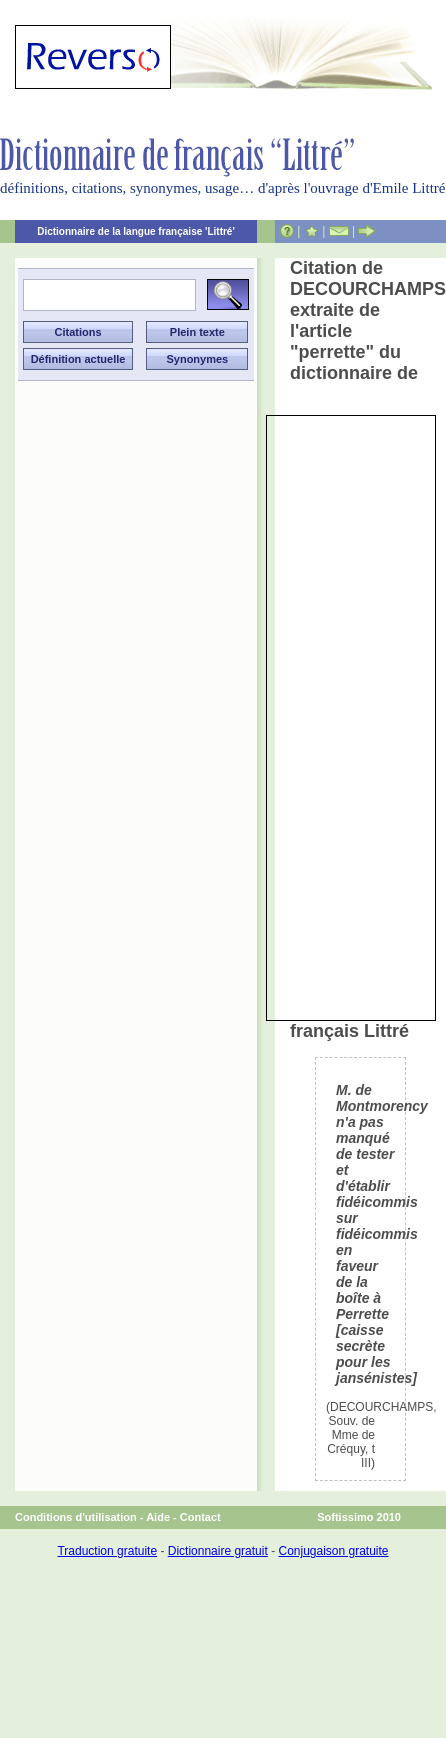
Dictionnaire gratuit (218, 1551)
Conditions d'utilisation (76, 1517)
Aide (158, 1517)
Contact (200, 1517)
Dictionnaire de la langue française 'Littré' (136, 231)
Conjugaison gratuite (333, 1551)
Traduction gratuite (107, 1551)
